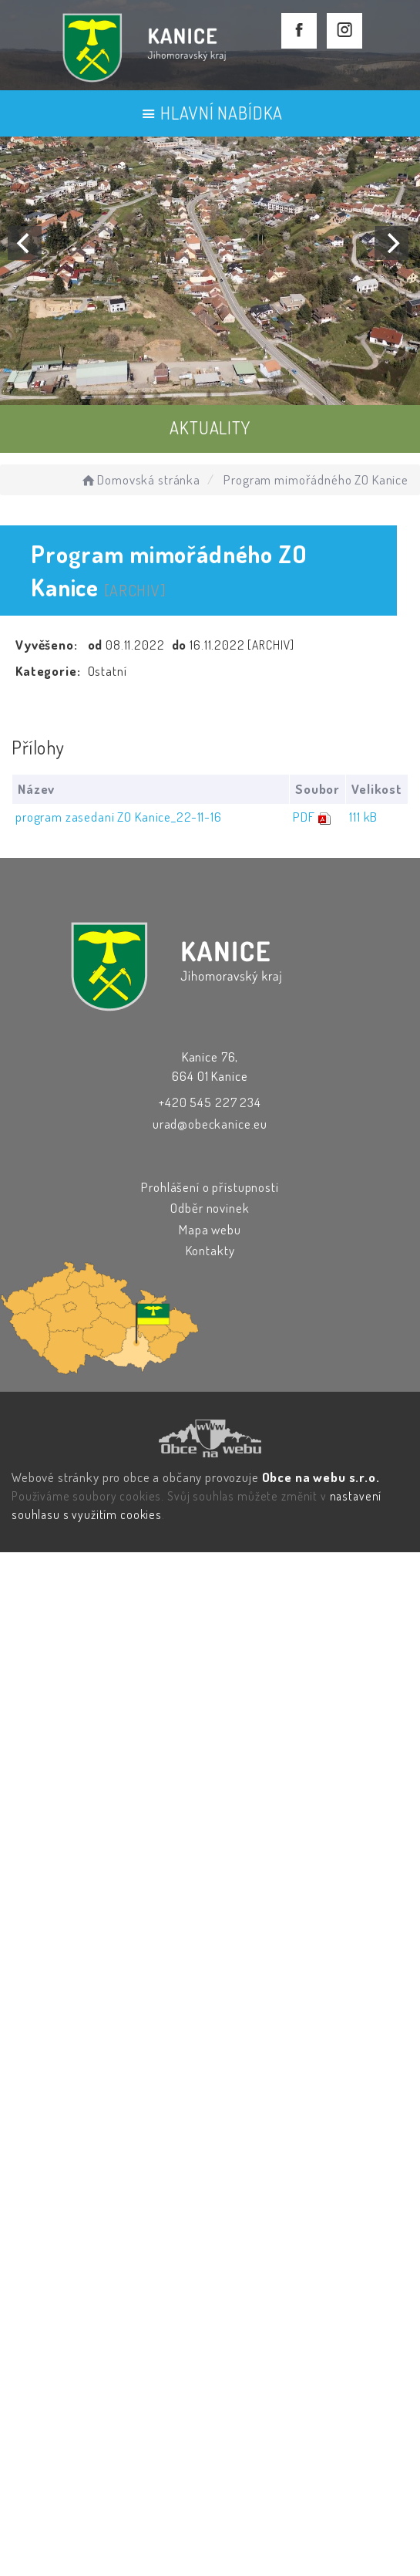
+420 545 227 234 (210, 1102)
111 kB (363, 817)
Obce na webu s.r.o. (321, 1477)
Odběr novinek (209, 1208)
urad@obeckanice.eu (210, 1124)
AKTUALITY (210, 427)
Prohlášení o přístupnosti (209, 1187)
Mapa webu (210, 1229)
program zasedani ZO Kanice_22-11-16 (118, 817)
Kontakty (210, 1250)
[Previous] (25, 243)
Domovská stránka (139, 479)
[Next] (391, 243)
